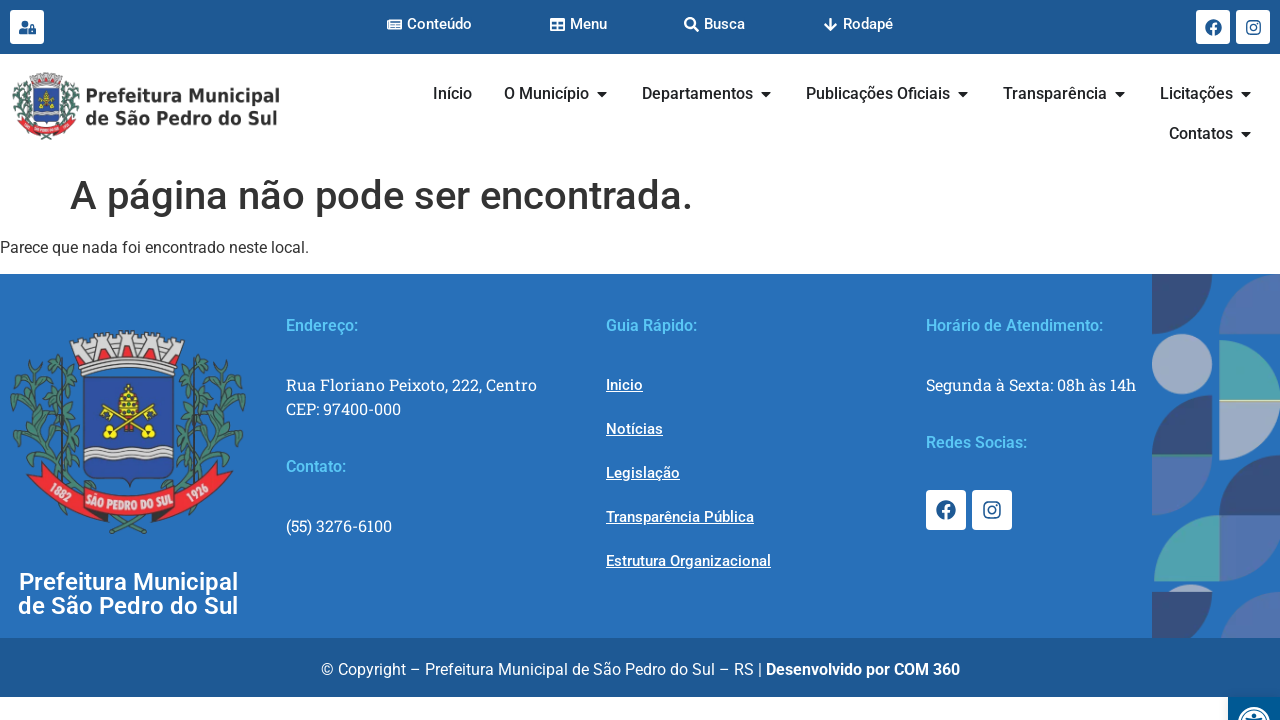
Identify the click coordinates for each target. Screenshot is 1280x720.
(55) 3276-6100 (339, 525)
